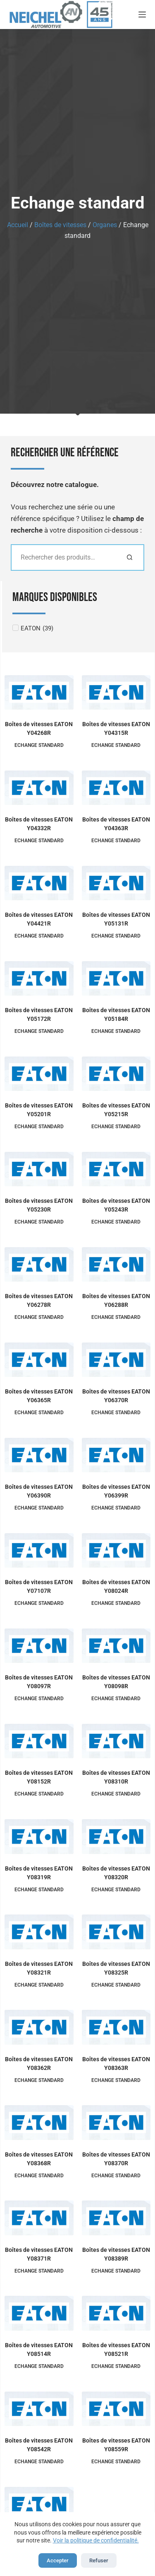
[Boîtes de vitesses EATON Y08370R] (116, 2122)
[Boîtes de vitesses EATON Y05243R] (116, 1169)
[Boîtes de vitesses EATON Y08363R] (116, 2027)
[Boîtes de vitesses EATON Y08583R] (39, 2504)
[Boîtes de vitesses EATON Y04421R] (39, 883)
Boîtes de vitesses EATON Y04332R (39, 823)
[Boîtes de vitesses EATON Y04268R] (39, 692)
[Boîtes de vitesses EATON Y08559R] (116, 2409)
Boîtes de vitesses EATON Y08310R (116, 1777)
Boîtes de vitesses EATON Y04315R (116, 728)
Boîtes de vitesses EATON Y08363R (116, 2063)
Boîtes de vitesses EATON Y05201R (39, 1109)
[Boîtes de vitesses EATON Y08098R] (116, 1645)
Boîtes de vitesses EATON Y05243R (116, 1205)
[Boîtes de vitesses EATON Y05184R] (116, 978)
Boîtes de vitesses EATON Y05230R (39, 1205)
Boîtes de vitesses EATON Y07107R (39, 1586)
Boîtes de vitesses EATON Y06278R (39, 1300)
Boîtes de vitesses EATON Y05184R (116, 1014)
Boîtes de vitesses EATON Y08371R (39, 2254)
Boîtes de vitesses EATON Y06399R (116, 1491)
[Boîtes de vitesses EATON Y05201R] (39, 1074)
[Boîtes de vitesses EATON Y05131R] (116, 883)
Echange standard (39, 745)
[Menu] (142, 14)
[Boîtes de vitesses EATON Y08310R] (116, 1741)
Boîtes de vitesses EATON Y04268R (39, 728)
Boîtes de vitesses (60, 225)
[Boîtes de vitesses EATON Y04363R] (116, 788)
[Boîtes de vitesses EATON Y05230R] (39, 1169)
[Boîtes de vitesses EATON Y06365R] (39, 1360)
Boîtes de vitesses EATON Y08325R (116, 1968)
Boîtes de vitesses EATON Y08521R (116, 2349)
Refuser (98, 2560)
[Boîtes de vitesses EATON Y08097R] (39, 1645)
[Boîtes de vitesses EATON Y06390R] (39, 1455)
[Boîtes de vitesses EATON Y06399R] (116, 1455)
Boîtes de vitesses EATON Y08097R (39, 1681)
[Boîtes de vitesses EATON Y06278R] (39, 1264)
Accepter (58, 2560)
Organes (105, 225)
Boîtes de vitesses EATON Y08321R (39, 1968)
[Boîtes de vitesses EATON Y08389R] (116, 2217)
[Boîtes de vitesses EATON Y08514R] (39, 2313)
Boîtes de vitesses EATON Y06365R (39, 1395)
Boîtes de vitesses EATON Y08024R (116, 1586)
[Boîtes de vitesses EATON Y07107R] (39, 1550)
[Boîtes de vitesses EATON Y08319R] (39, 1836)
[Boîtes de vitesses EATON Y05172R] (39, 978)
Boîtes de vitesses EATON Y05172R (39, 1014)
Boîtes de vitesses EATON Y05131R (116, 919)
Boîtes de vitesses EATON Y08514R (39, 2349)
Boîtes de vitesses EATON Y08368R (39, 2158)
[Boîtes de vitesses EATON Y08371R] (39, 2217)
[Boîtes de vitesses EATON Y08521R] (116, 2313)
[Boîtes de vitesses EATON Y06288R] (116, 1264)
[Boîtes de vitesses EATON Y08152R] (39, 1741)
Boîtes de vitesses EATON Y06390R (39, 1491)
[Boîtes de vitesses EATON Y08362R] (39, 2027)
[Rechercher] (129, 557)
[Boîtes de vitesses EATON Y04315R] (116, 692)
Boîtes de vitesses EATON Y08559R (116, 2444)
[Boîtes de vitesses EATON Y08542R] (39, 2409)
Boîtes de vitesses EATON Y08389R (116, 2254)
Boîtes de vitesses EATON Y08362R (39, 2063)
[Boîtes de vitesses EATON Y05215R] (116, 1074)
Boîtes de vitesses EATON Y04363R (116, 823)
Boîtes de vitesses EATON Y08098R (116, 1681)
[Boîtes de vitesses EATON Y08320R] (116, 1836)
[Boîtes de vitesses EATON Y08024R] (116, 1550)
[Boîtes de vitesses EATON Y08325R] (116, 1931)
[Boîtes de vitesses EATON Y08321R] (39, 1931)
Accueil (17, 225)
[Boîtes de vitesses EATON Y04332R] (39, 788)
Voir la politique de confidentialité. (96, 2540)
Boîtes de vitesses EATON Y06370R (116, 1395)
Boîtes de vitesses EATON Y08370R (116, 2158)
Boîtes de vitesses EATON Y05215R (116, 1109)
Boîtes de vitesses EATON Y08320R (116, 1873)
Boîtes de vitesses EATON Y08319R (39, 1873)
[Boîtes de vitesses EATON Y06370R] (116, 1360)
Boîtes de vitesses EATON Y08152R (39, 1777)
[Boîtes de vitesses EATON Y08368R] (39, 2122)
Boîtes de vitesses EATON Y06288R (116, 1300)
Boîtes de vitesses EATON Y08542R (39, 2444)
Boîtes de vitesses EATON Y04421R (39, 919)
